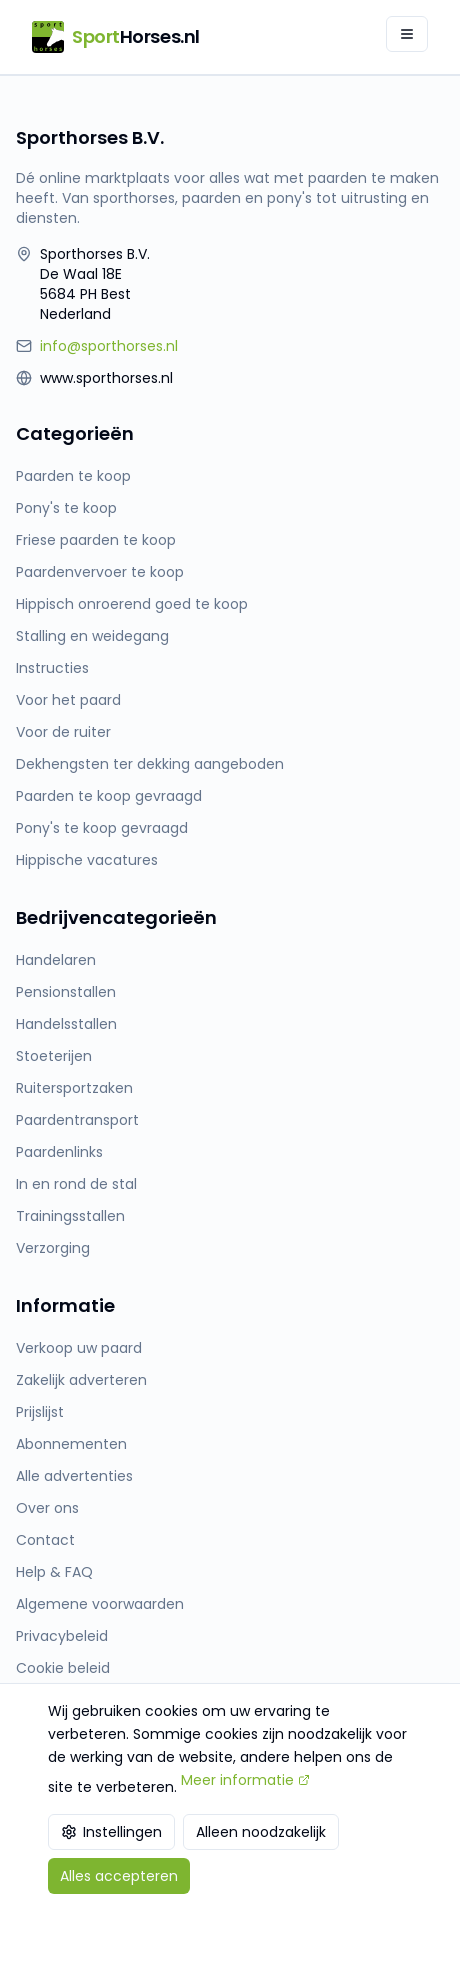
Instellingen (111, 1832)
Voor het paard (68, 700)
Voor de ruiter (63, 732)
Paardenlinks (59, 1152)
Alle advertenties (74, 1476)
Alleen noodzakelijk (261, 1832)
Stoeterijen (54, 1056)
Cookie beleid (63, 1668)
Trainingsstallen (70, 1216)
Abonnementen (71, 1444)
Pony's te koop (66, 508)
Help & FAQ (54, 1572)
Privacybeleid (62, 1636)
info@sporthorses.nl (109, 346)
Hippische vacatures (87, 860)
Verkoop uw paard (79, 1348)
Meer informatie (245, 1780)
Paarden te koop (73, 476)
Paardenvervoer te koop (100, 572)
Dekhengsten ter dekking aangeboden (150, 764)
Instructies (52, 668)
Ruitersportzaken (74, 1088)
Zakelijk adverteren (81, 1380)
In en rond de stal (76, 1184)
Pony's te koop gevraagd (102, 828)
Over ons (47, 1508)
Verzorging (53, 1248)
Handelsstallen (66, 1024)
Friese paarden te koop (96, 540)
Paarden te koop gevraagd (109, 796)
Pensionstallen (66, 992)
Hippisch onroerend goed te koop (132, 604)
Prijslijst (40, 1412)
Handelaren (56, 960)
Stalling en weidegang (92, 636)
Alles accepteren (119, 1876)
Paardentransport (77, 1120)
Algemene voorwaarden (100, 1604)
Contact (45, 1540)
